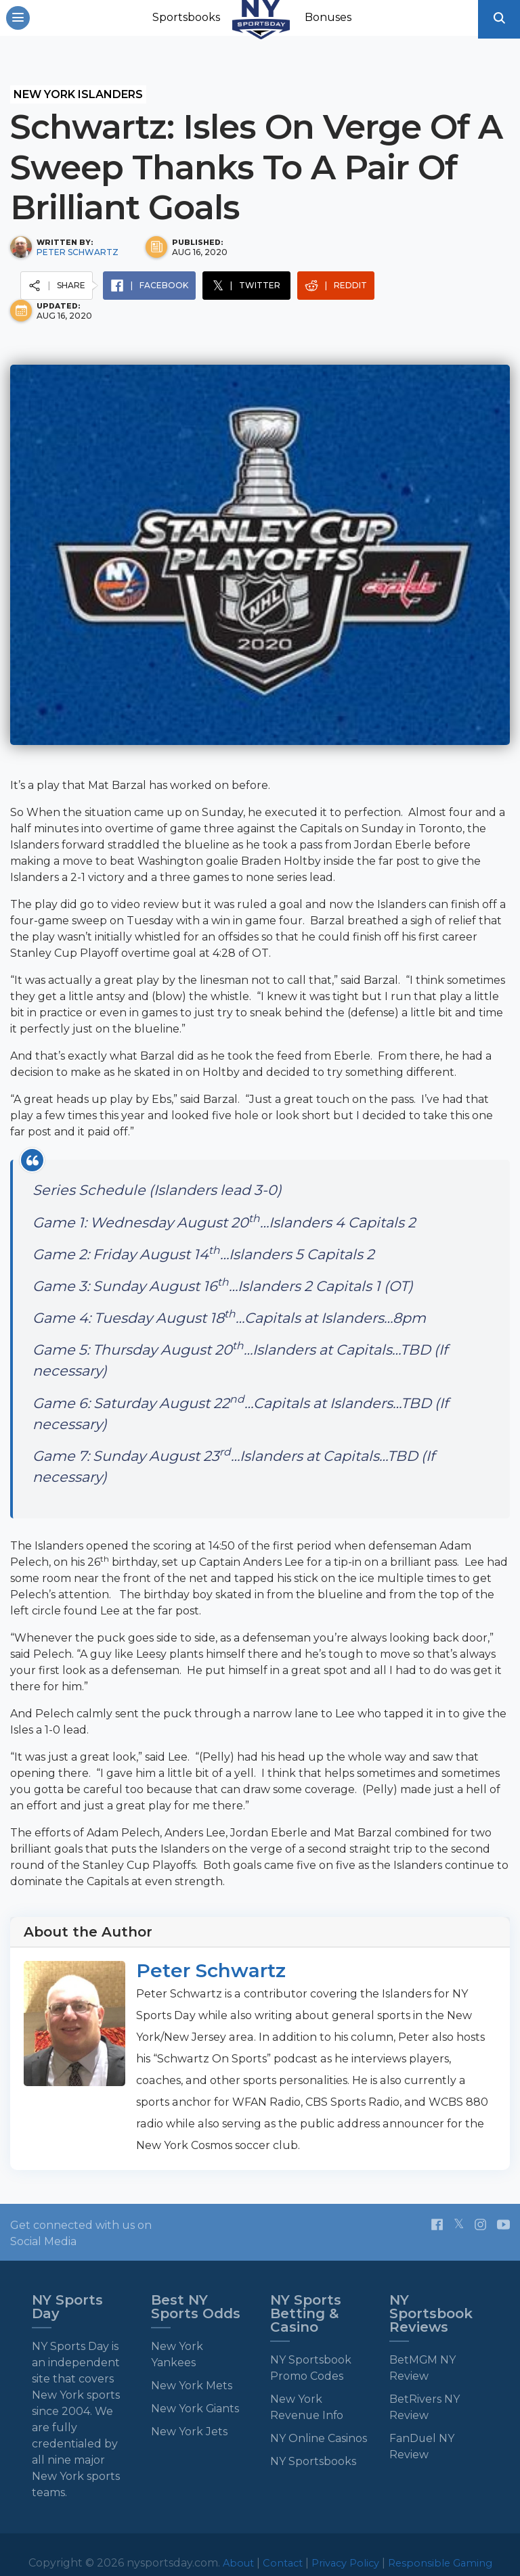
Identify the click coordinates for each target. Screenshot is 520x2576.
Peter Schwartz (77, 251)
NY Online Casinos (318, 2437)
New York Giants (195, 2407)
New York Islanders (78, 93)
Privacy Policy (345, 2562)
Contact (279, 2562)
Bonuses (330, 20)
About (231, 2562)
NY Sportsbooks (313, 2460)
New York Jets (189, 2430)
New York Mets (191, 2384)
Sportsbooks (189, 20)
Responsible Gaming (446, 2562)
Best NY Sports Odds (195, 2306)
